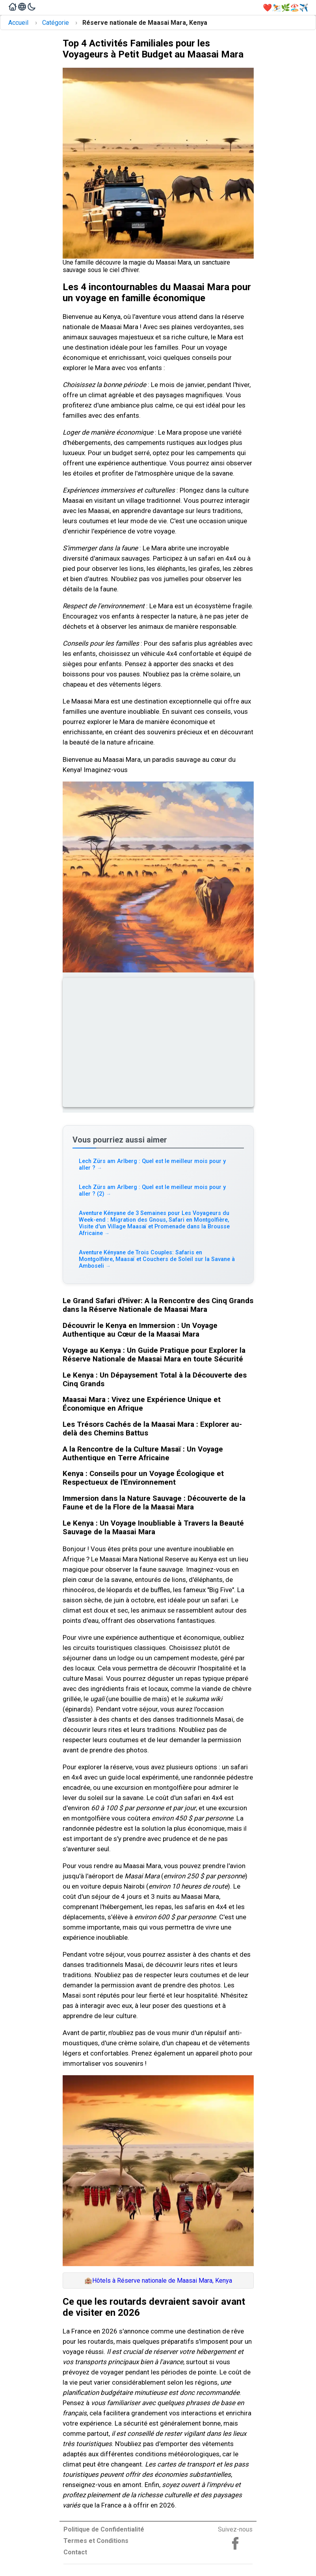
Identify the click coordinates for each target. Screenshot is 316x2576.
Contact (75, 2552)
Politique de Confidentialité (103, 2529)
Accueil (18, 22)
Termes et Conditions (95, 2541)
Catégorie (55, 22)
